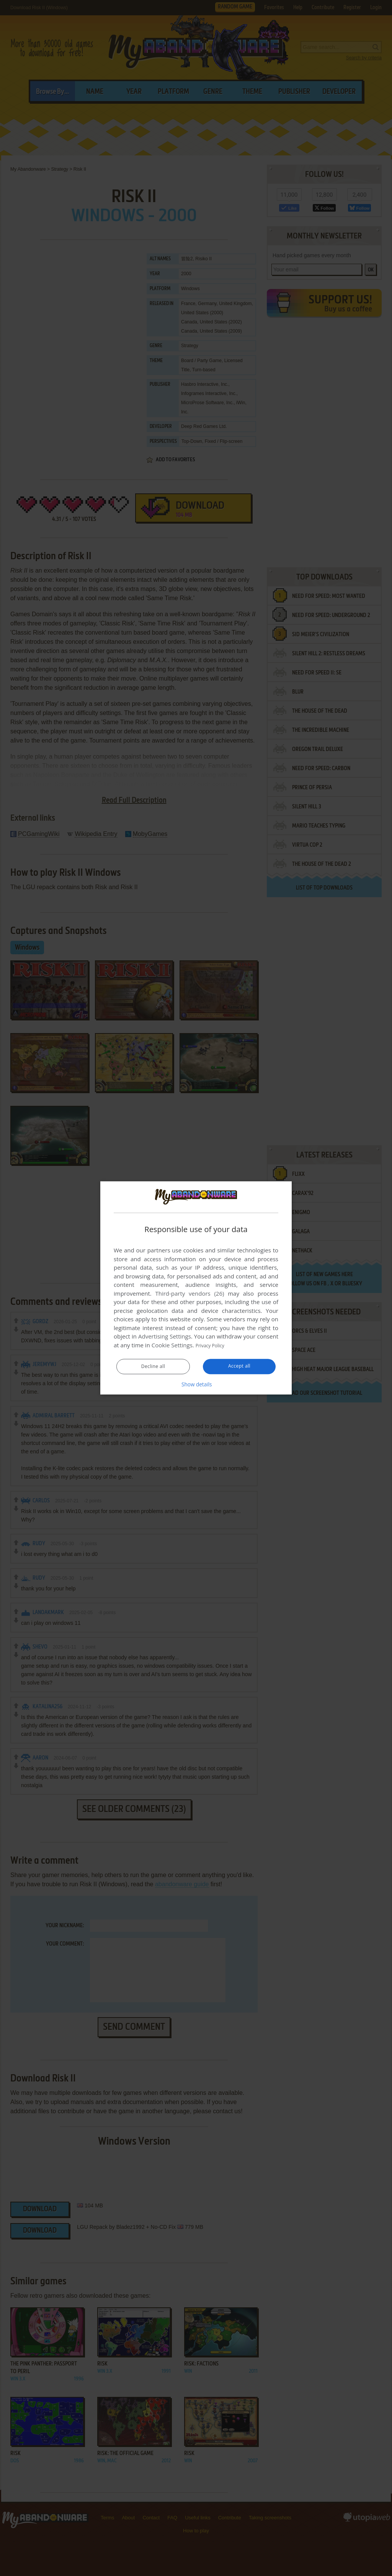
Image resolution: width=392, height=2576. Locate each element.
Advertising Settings (164, 1336)
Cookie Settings (172, 1345)
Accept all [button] (239, 1366)
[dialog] (196, 1288)
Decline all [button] (153, 1367)
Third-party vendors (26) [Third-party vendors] (189, 1294)
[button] (196, 1384)
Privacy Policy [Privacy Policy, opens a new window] (214, 1345)
